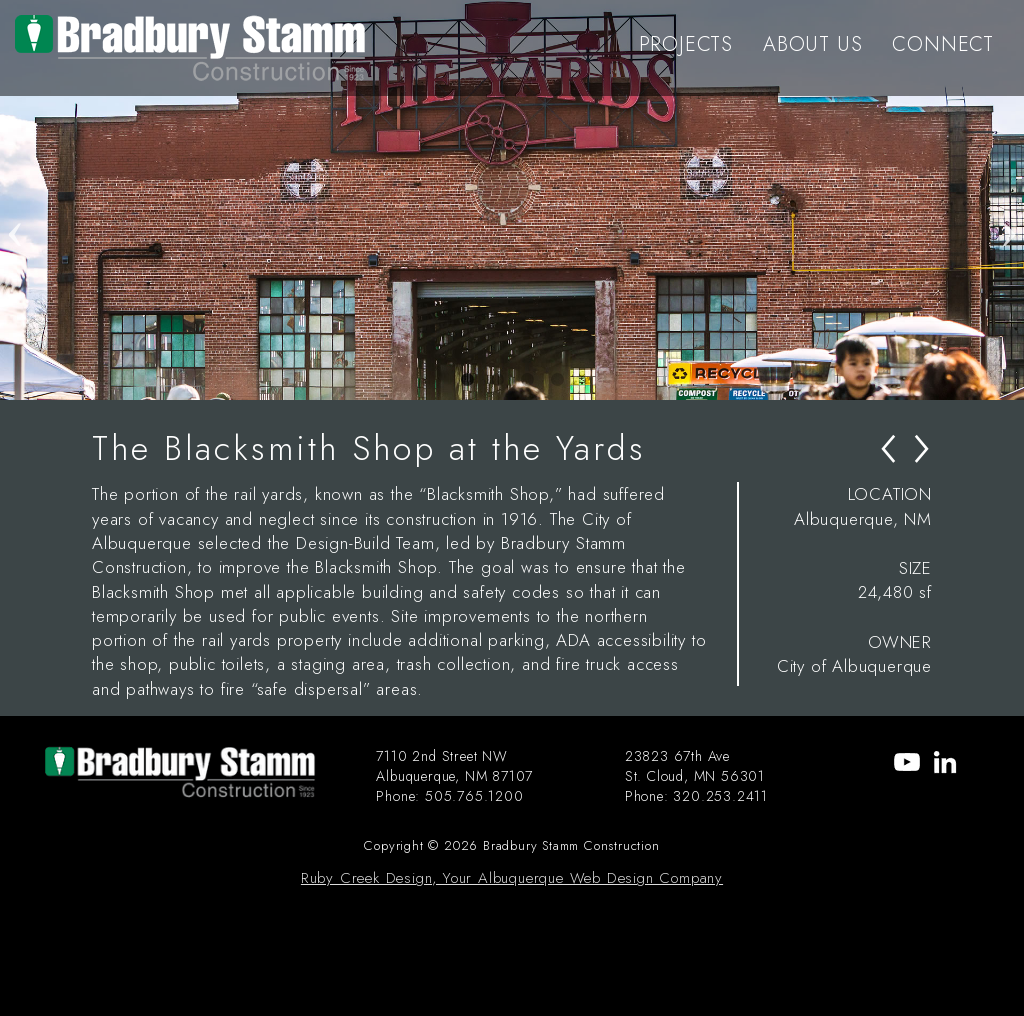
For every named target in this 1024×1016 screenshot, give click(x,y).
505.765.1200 (474, 796)
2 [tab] (497, 380)
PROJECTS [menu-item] (686, 44)
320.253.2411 (720, 796)
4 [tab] (557, 380)
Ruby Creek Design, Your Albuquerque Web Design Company (512, 878)
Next (1009, 200)
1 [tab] (467, 380)
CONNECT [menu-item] (943, 44)
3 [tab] (527, 380)
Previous (15, 200)
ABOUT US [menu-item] (812, 44)
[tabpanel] (512, 200)
